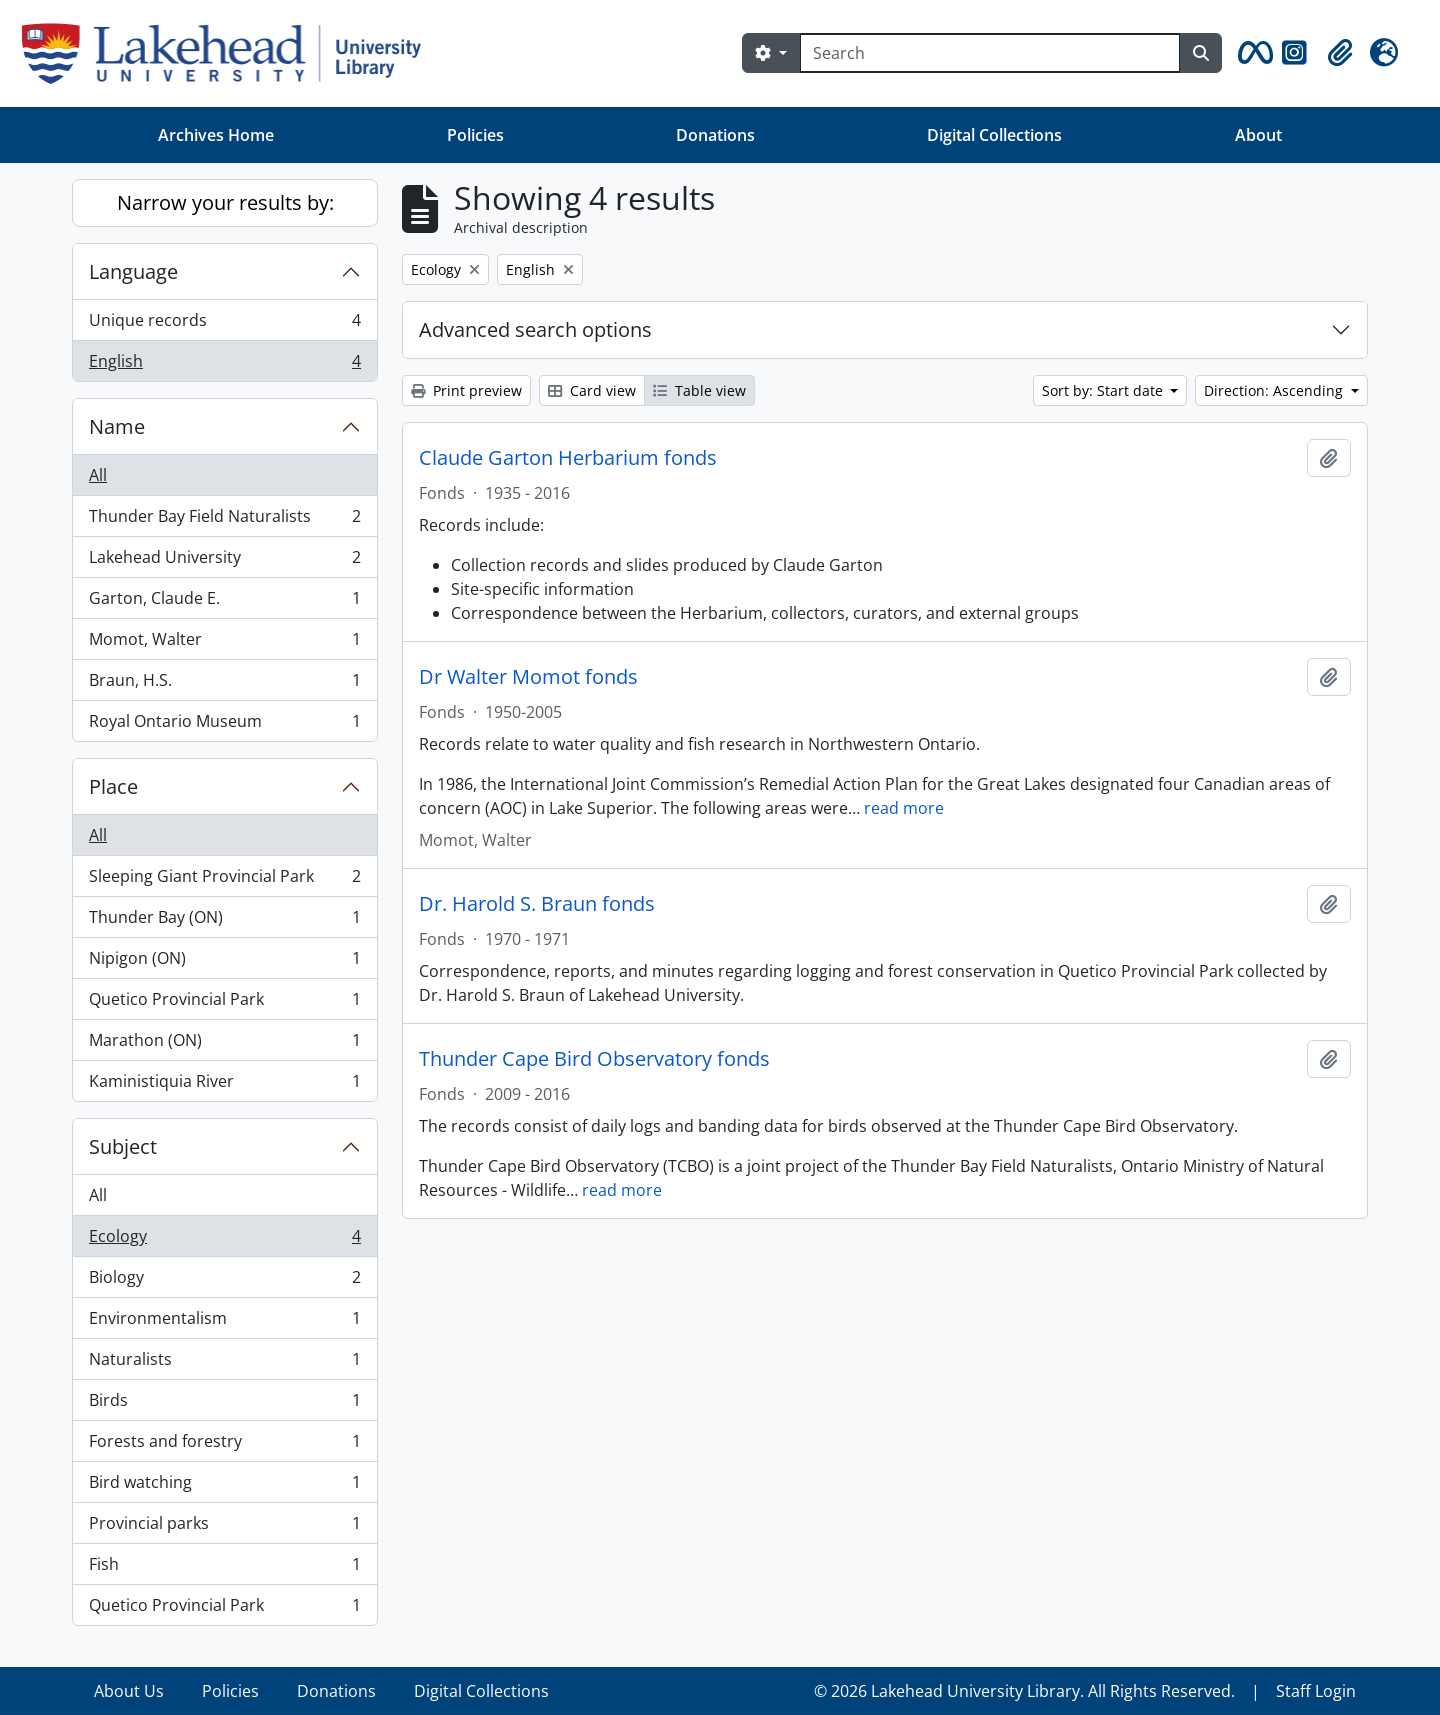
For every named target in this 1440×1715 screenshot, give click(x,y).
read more (904, 808)
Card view (592, 390)
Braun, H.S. (224, 684)
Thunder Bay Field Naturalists (224, 520)
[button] (1252, 53)
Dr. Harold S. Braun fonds (537, 904)
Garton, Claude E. (224, 602)
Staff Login (1316, 1691)
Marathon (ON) (224, 1044)
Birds (224, 1404)
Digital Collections (994, 135)
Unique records (224, 324)
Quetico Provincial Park (224, 1003)
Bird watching (224, 1486)
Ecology (224, 1240)
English (224, 365)
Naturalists (224, 1363)
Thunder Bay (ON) (224, 921)
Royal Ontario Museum (224, 725)
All (98, 475)
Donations (715, 135)
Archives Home (216, 135)
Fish (224, 1568)
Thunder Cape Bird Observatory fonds (594, 1059)
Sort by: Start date (1104, 390)
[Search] (990, 53)
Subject (123, 1146)
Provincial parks (224, 1527)
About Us (129, 1691)
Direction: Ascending (1275, 390)
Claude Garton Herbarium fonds (568, 458)
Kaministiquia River (224, 1085)
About (1258, 135)
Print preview (466, 390)
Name (117, 426)
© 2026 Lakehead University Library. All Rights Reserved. (1024, 1691)
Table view (699, 390)
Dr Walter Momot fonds (528, 677)
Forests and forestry (224, 1445)
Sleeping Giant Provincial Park (224, 880)
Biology (224, 1281)
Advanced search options (535, 329)
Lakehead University (224, 561)
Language (133, 271)
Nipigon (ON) (224, 962)
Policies (475, 135)
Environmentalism (224, 1322)
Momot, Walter (224, 643)
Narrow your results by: (225, 202)
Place (113, 786)
